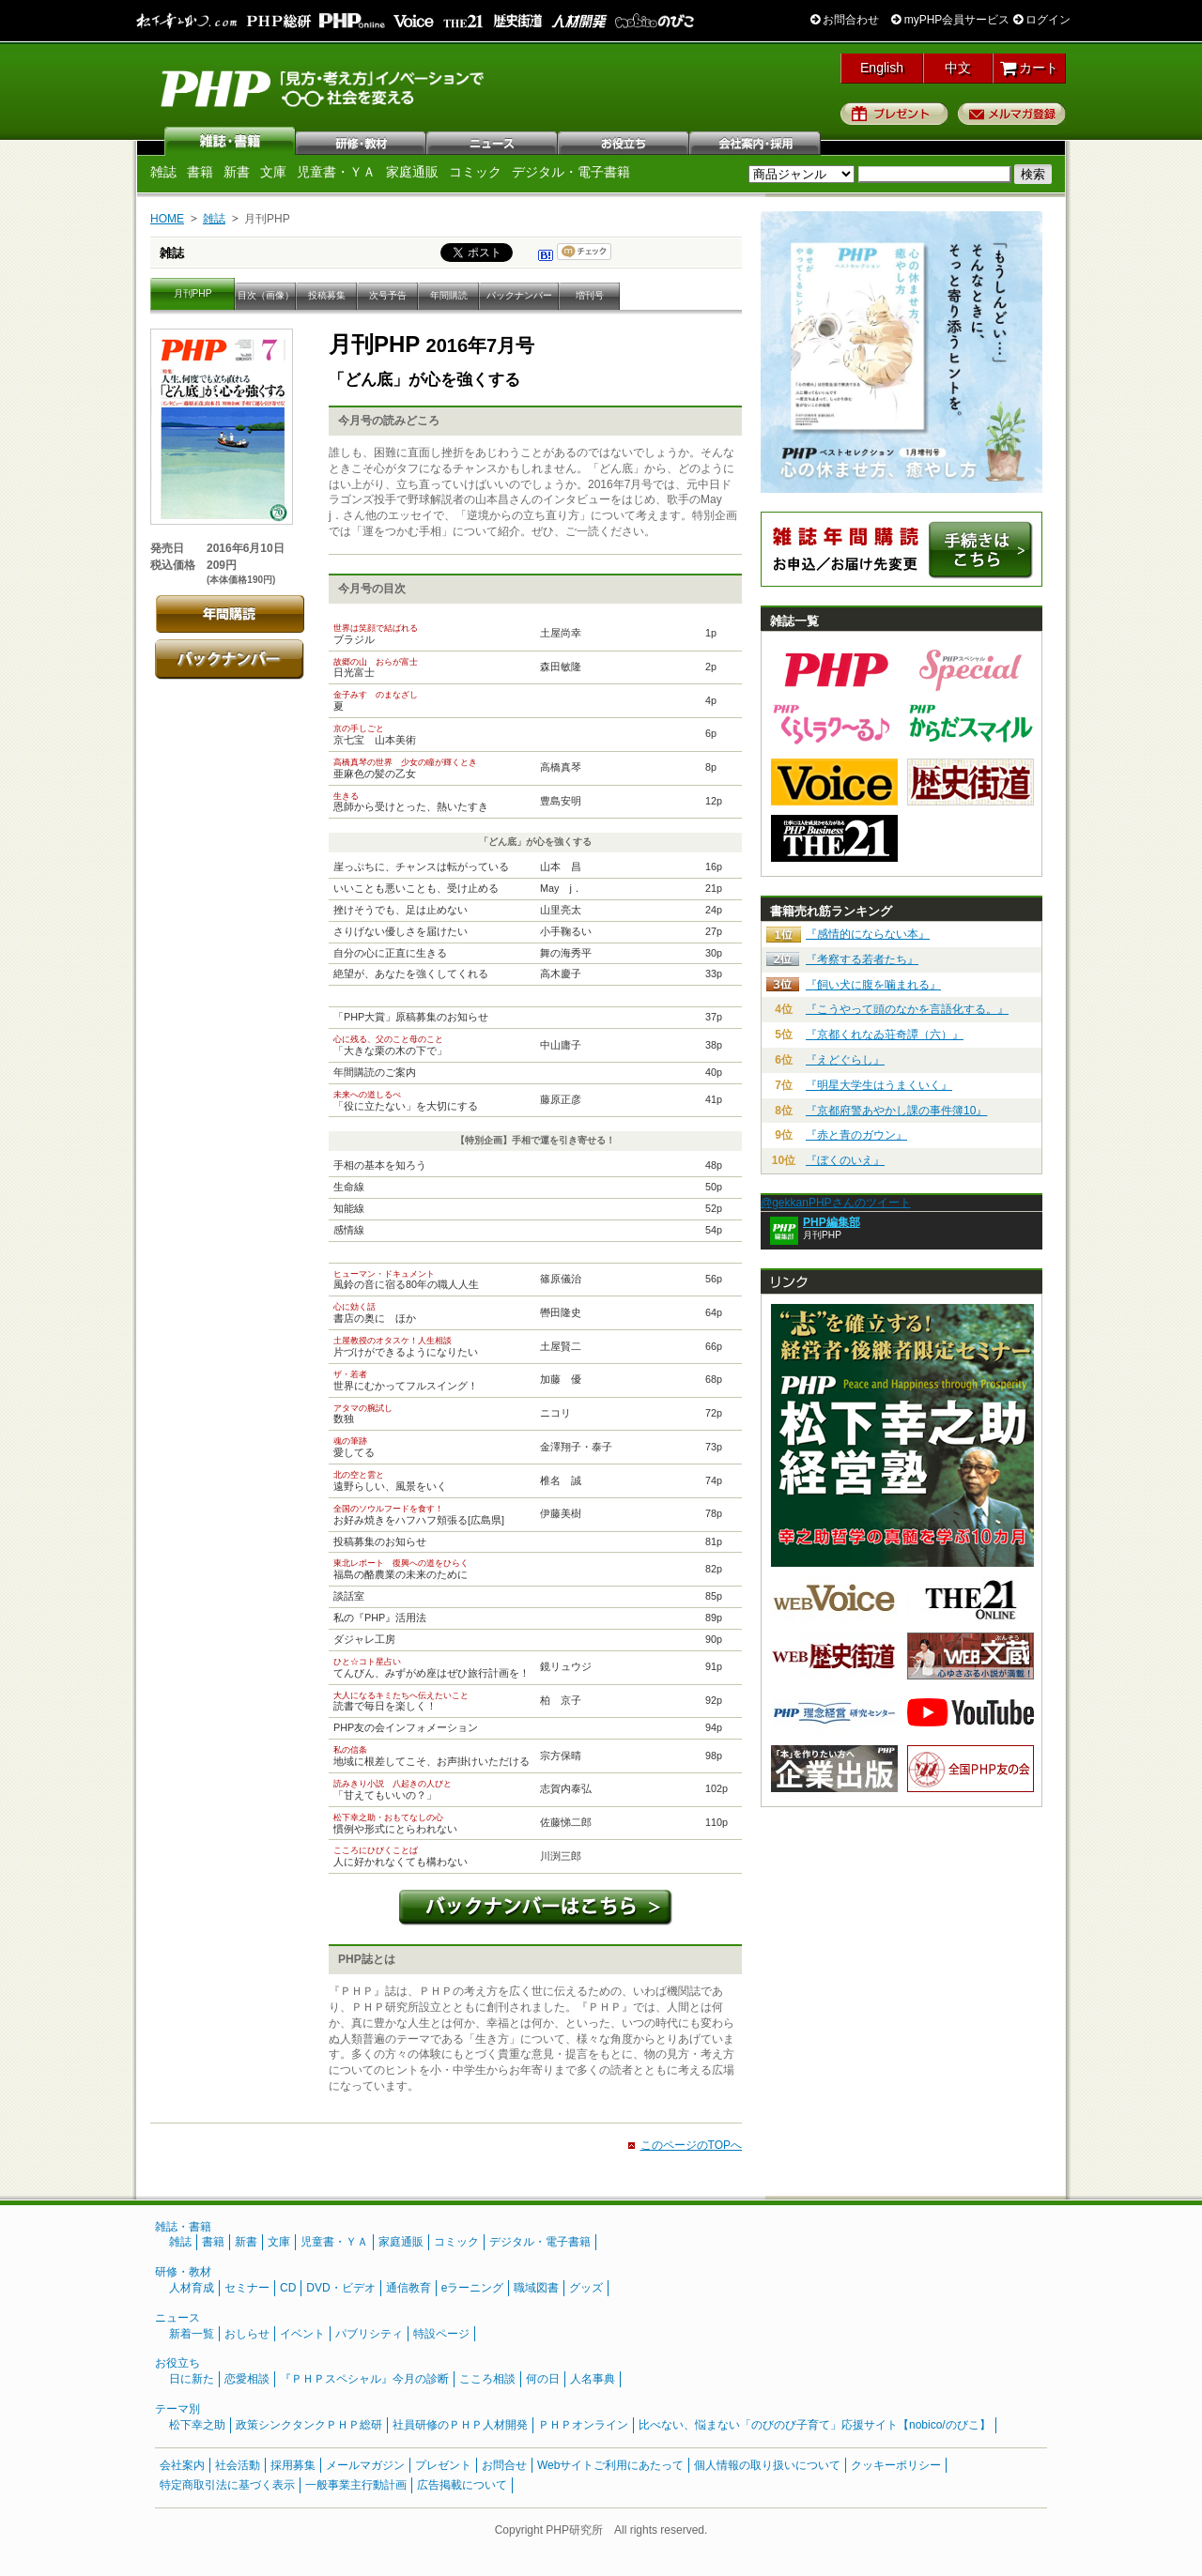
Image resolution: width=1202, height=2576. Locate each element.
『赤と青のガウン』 (856, 1135)
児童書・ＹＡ (336, 171)
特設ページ (441, 2333)
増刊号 (590, 295)
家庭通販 (412, 171)
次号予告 (388, 295)
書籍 (200, 171)
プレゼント (894, 113)
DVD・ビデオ (340, 2287)
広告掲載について (462, 2485)
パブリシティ (369, 2333)
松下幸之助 (197, 2424)
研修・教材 (361, 141)
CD (288, 2287)
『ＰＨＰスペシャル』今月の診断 (364, 2378)
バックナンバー (519, 295)
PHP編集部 (831, 1222)
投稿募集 (327, 295)
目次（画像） (266, 295)
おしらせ (247, 2333)
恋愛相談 (247, 2378)
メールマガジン (365, 2465)
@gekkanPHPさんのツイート (836, 1202)
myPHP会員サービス (950, 19)
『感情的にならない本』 (868, 934)
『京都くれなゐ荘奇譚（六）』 (884, 1034)
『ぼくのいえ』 (845, 1160)
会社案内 (756, 141)
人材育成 (191, 2287)
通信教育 (408, 2287)
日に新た (191, 2378)
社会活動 (237, 2465)
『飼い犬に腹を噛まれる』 (873, 984)
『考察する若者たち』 (862, 959)
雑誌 (230, 141)
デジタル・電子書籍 (571, 171)
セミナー (247, 2287)
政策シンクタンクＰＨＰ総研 (309, 2424)
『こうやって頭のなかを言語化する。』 (907, 1009)
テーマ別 (177, 2408)
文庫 (273, 171)
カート (1029, 67)
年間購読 (449, 295)
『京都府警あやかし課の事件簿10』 (896, 1110)
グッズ (586, 2287)
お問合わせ (844, 19)
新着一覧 (191, 2333)
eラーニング (472, 2287)
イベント (302, 2333)
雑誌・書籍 (183, 2226)
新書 (236, 171)
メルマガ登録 (1012, 113)
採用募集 (293, 2465)
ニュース (493, 141)
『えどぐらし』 (845, 1059)
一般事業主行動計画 (356, 2485)
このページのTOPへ (691, 2145)
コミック (475, 171)
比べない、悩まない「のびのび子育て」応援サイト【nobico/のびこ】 (815, 2424)
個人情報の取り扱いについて (767, 2465)
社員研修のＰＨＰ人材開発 (460, 2424)
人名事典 (592, 2378)
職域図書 (536, 2287)
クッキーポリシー (896, 2465)
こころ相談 (487, 2378)
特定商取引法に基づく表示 (227, 2485)
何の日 (543, 2378)
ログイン (1042, 19)
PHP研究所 (324, 87)
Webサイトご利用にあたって (610, 2465)
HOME (167, 218)
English (881, 67)
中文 (958, 67)
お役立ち (624, 141)
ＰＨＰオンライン (583, 2424)
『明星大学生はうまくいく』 (879, 1085)
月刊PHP (193, 293)
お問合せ (504, 2465)
